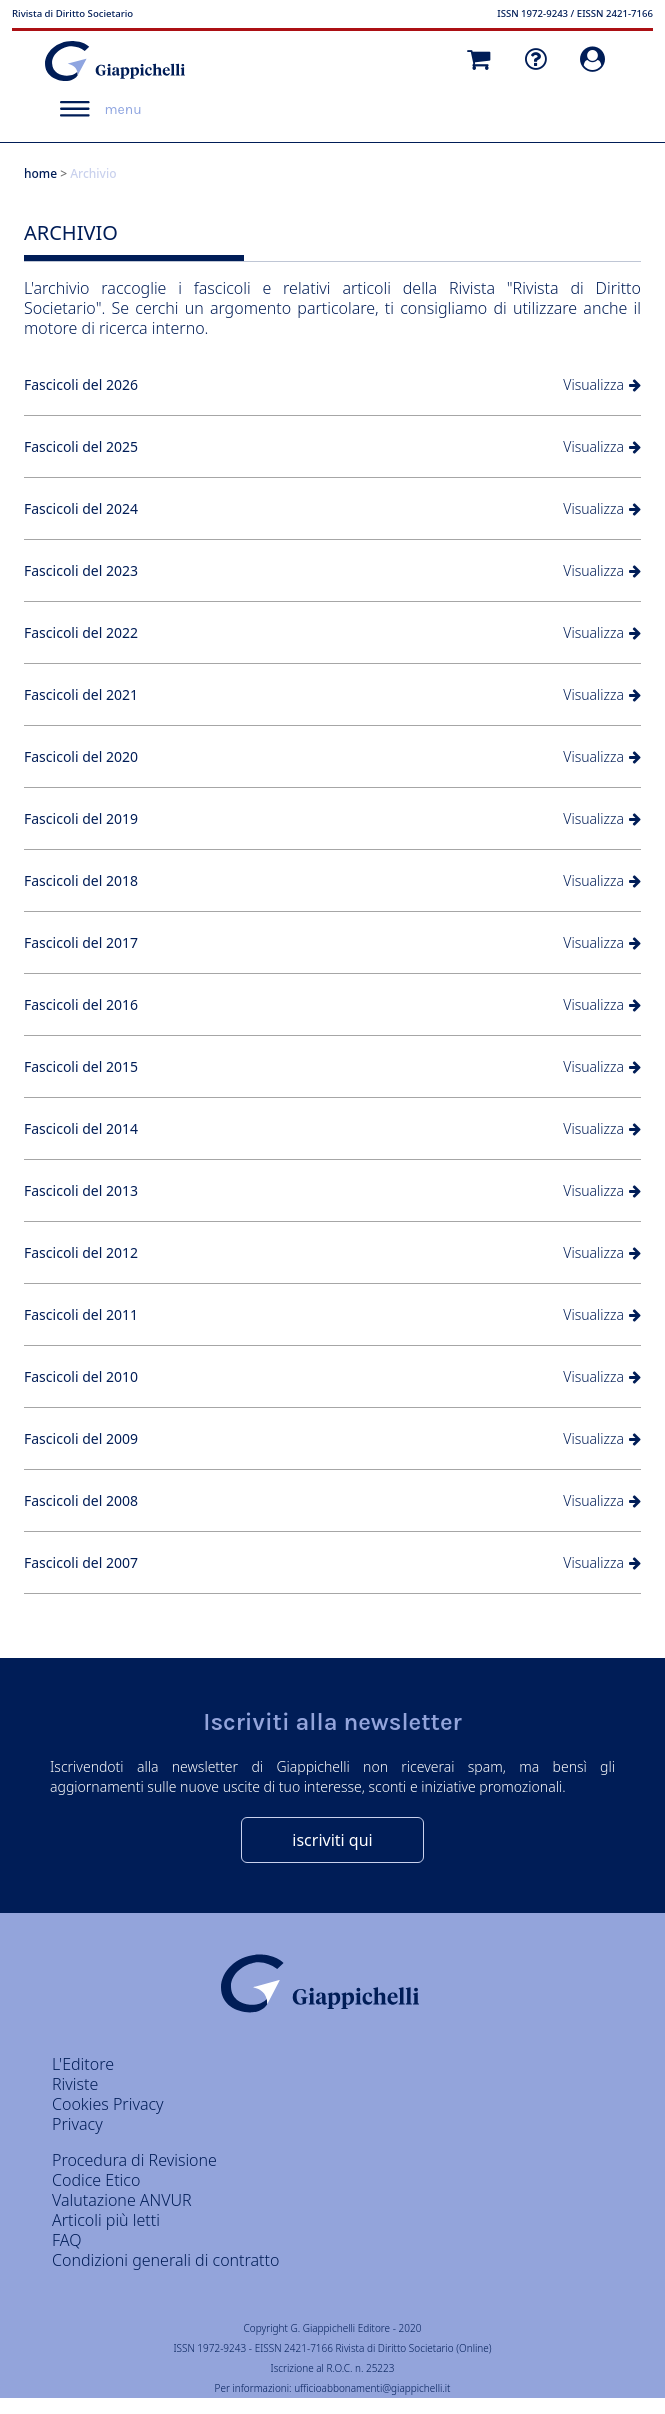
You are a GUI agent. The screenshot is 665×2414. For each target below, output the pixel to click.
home (40, 173)
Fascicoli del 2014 (81, 1128)
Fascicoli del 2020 (81, 756)
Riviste (75, 2084)
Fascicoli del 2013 (81, 1190)
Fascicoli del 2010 (81, 1376)
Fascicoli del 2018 (81, 880)
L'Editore (83, 2064)
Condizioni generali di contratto (165, 2260)
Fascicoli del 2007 (81, 1562)
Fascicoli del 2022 (81, 632)
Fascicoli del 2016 (81, 1004)
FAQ (66, 2240)
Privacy (77, 2124)
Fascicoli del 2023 (81, 570)
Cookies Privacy (108, 2104)
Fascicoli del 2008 (81, 1500)
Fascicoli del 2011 (81, 1314)
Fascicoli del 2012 (81, 1252)
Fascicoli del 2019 (81, 818)
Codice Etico (96, 2180)
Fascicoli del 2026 (81, 384)
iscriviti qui (332, 1840)
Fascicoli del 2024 (81, 508)
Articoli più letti (106, 2220)
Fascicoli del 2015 (81, 1066)
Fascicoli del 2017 (81, 942)
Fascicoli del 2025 (81, 446)
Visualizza (593, 384)
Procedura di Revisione (134, 2160)
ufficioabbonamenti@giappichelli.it (372, 2388)
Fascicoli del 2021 (81, 694)
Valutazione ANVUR (122, 2200)
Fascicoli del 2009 (81, 1438)
